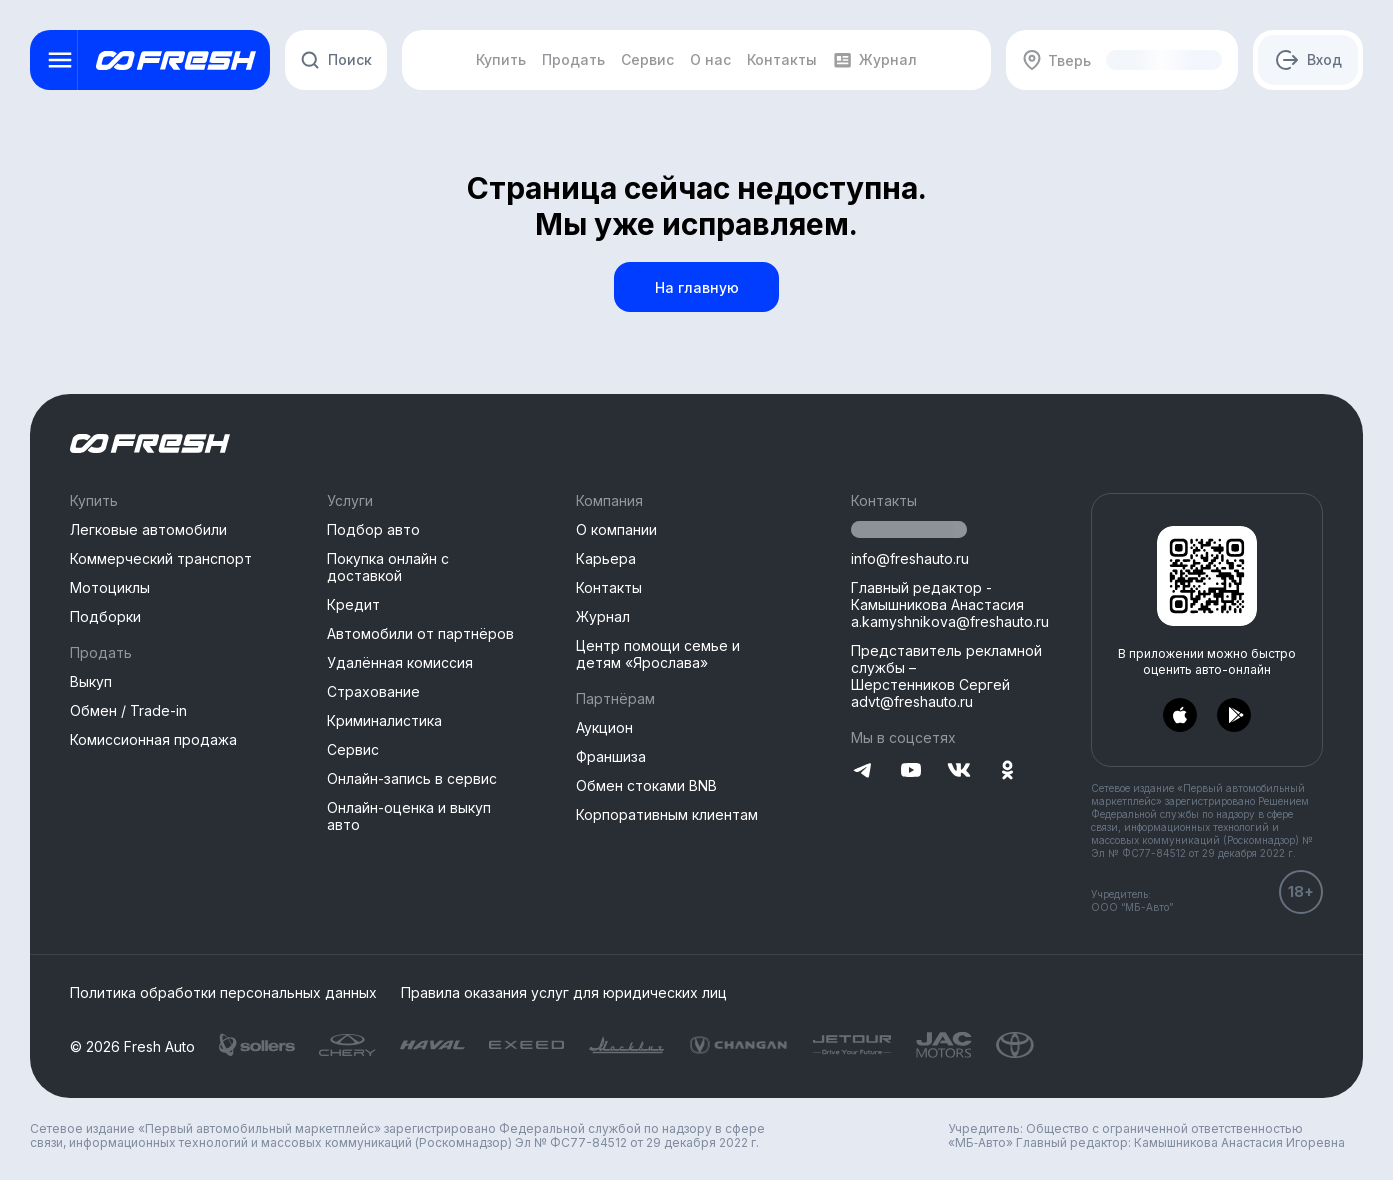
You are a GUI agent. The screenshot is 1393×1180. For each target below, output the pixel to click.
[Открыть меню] (60, 60)
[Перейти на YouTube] (911, 771)
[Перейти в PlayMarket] (1234, 716)
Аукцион (604, 727)
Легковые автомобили (148, 529)
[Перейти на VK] (959, 771)
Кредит (353, 604)
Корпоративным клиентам (667, 814)
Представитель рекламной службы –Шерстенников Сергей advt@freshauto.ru (946, 676)
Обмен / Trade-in (128, 710)
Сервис (353, 749)
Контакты (609, 587)
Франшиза (611, 756)
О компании (616, 529)
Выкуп (91, 681)
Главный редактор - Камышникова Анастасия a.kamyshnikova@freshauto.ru (950, 604)
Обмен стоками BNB (646, 785)
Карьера (606, 558)
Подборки (105, 616)
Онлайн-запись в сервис (412, 778)
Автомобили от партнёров (420, 633)
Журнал (603, 616)
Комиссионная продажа (153, 739)
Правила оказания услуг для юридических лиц (564, 993)
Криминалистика (384, 720)
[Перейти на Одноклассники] (1007, 771)
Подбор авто (373, 529)
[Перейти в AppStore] (1180, 716)
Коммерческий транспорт (161, 558)
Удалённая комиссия (400, 662)
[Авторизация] (1308, 60)
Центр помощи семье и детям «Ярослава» (658, 654)
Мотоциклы (110, 587)
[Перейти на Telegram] (863, 771)
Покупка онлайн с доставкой (388, 567)
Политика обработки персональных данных (223, 993)
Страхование (373, 691)
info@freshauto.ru (910, 558)
